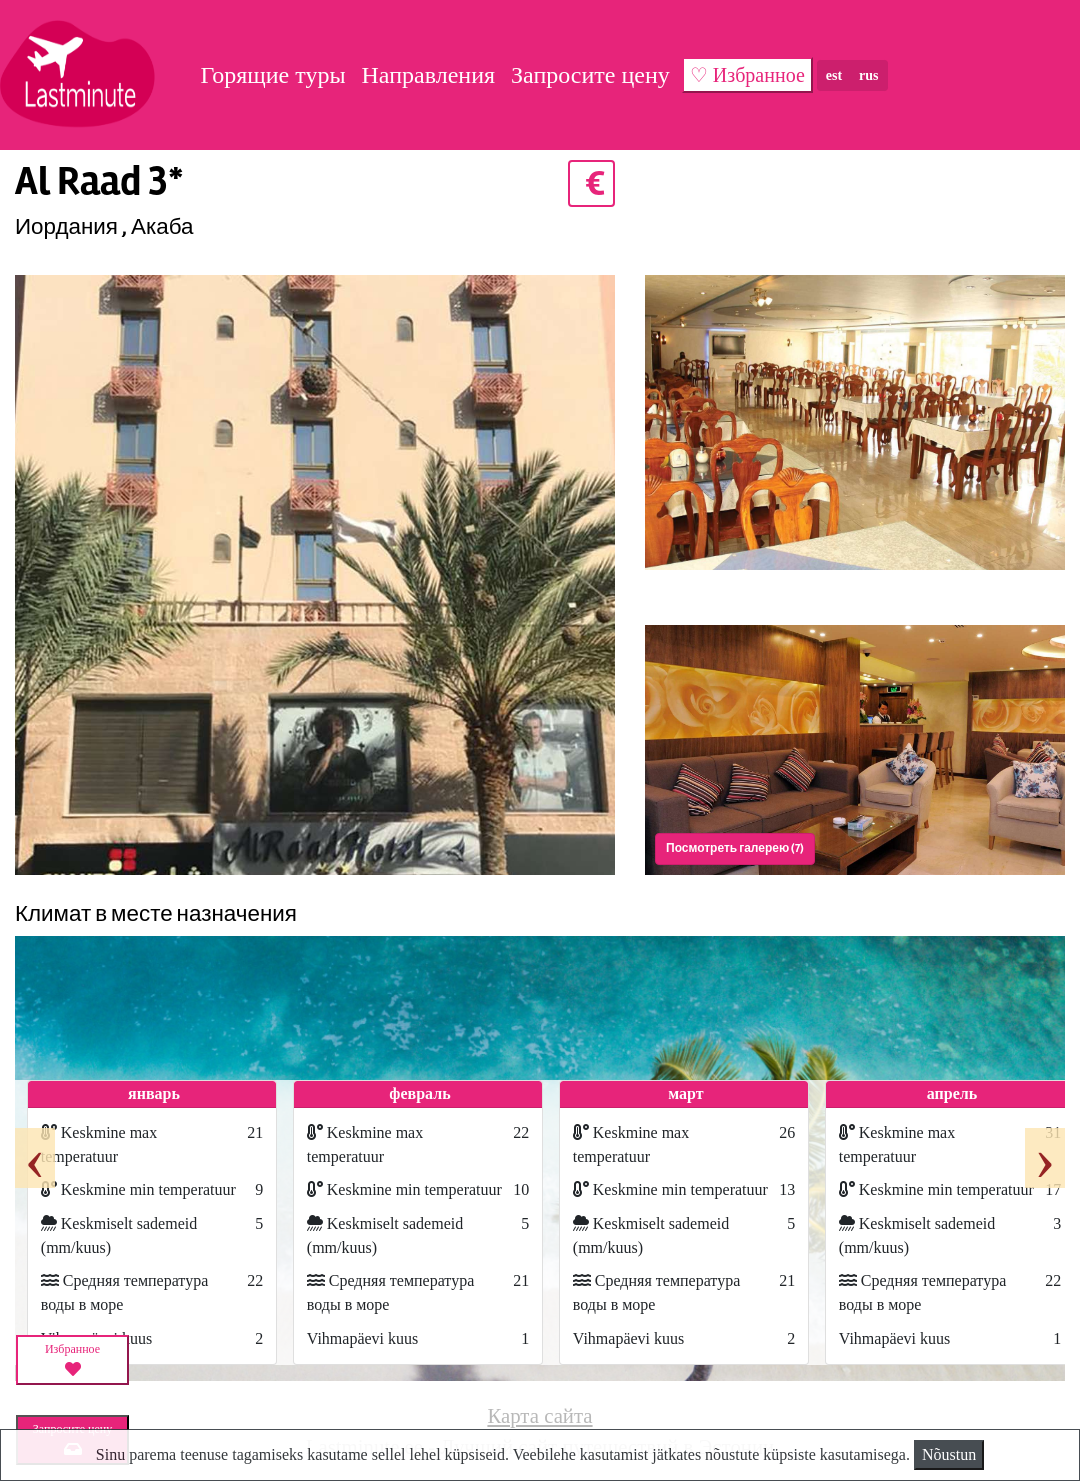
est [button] (834, 75)
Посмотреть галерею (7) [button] (735, 848)
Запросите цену (590, 75)
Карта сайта (539, 1415)
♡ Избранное (747, 75)
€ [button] (591, 183)
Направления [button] (429, 75)
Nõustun (949, 1454)
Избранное (72, 1360)
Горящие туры (272, 75)
